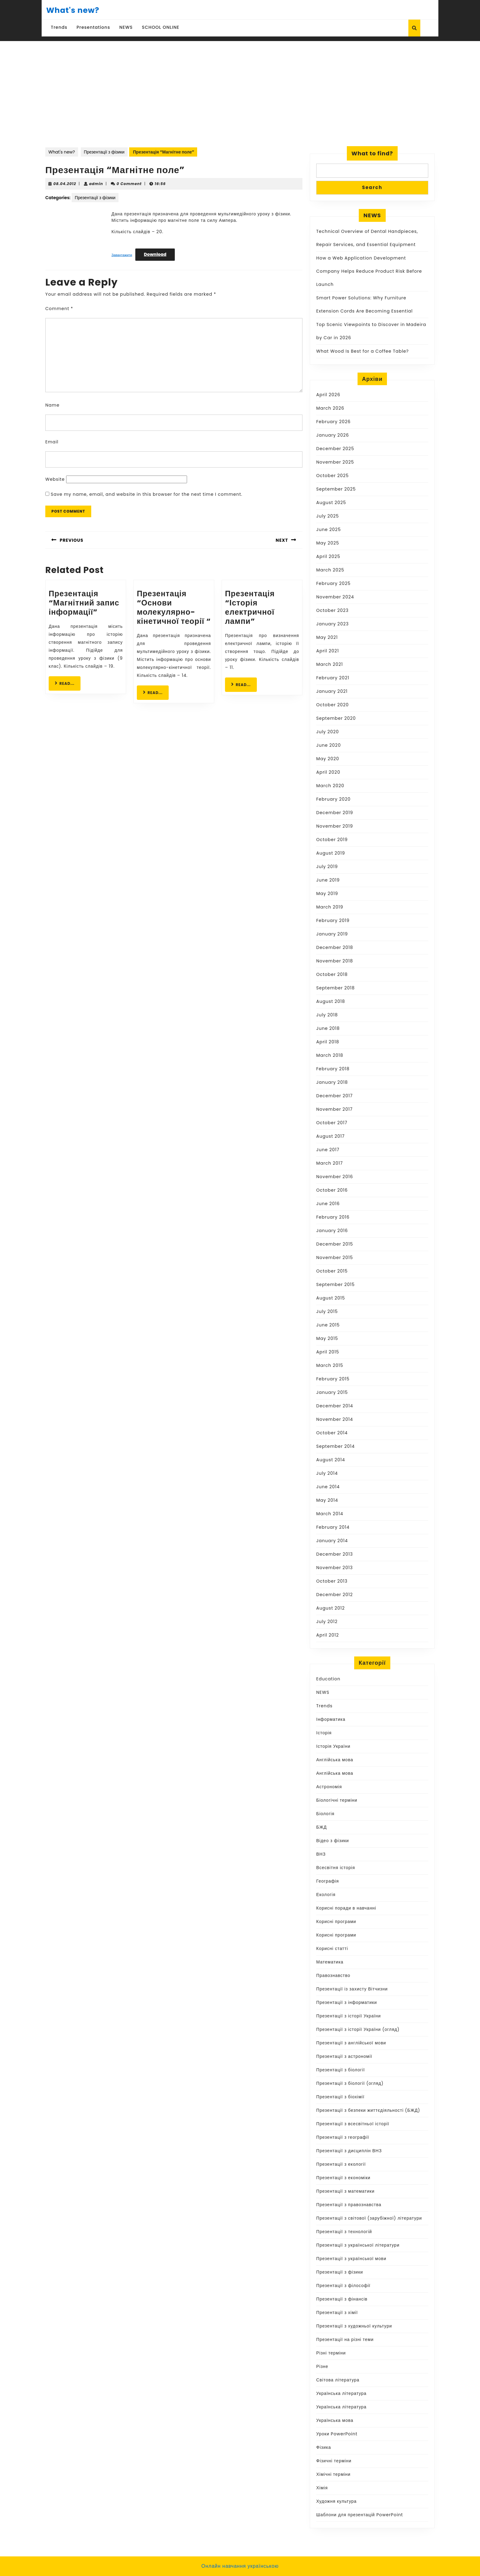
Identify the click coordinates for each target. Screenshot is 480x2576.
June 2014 (328, 1487)
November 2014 (334, 1419)
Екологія (326, 1894)
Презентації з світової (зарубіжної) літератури (369, 2218)
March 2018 (329, 1055)
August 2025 (331, 502)
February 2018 (333, 1069)
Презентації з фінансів (342, 2299)
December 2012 (334, 1595)
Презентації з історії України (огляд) (357, 2029)
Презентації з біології (340, 2070)
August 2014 (330, 1460)
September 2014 (335, 1446)
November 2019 (334, 826)
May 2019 (327, 893)
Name (52, 405)
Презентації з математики (345, 2191)
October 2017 (331, 1123)
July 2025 (327, 516)
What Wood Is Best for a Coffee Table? (362, 351)
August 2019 (330, 853)
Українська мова (334, 2420)
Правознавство (333, 1975)
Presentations (93, 27)
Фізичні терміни (333, 2461)
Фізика (323, 2447)
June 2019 (328, 880)
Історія (324, 1733)
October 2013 (331, 1581)
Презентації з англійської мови (351, 2043)
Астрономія (329, 1787)
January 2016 (332, 1230)
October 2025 (332, 475)
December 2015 (334, 1244)
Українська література (341, 2393)
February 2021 (332, 678)
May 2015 (327, 1338)
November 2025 (335, 462)
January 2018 (332, 1082)
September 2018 (335, 988)
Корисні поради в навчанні (346, 1908)
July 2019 (327, 866)
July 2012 (327, 1621)
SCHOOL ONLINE (160, 27)
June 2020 (328, 745)
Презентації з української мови (351, 2258)
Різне (322, 2366)
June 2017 (327, 1150)
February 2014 (333, 1527)
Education (328, 1679)
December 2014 (334, 1406)
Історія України (333, 1746)
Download (155, 254)
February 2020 (333, 799)
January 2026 (332, 435)
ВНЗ (321, 1854)
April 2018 (327, 1042)
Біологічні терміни (336, 1800)
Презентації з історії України (348, 2016)
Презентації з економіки (343, 2178)
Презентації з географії (342, 2137)
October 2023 (332, 610)
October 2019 (332, 840)
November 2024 (335, 597)
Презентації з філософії (343, 2285)
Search (372, 187)
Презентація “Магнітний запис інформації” (84, 602)
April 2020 (328, 772)
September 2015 (335, 1284)
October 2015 (332, 1271)
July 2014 (327, 1473)
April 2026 (328, 395)
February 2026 (333, 422)
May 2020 (327, 759)
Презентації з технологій (344, 2232)
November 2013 (334, 1568)
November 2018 (334, 961)
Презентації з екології (341, 2164)
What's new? (72, 10)
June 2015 (328, 1325)
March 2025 (330, 570)
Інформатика (330, 1719)
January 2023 (332, 624)
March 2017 (329, 1163)
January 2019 (332, 934)
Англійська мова (334, 1760)
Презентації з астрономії (344, 2056)
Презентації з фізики (104, 152)
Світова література (337, 2380)
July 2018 (327, 1015)
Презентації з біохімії (340, 2097)
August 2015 (330, 1298)
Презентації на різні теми (345, 2339)
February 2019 (333, 920)
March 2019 (329, 907)
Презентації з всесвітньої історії (352, 2124)
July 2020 (327, 732)
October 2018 (332, 974)
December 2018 (334, 947)
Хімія (322, 2488)
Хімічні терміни (333, 2474)
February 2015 (333, 1379)
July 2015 (327, 1311)
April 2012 (327, 1635)
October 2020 (332, 705)
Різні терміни (331, 2353)
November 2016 (334, 1177)
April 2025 (328, 556)
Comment (59, 308)
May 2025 (327, 543)
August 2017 (330, 1136)
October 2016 (332, 1190)
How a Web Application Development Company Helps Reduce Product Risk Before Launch (369, 271)
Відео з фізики (332, 1841)
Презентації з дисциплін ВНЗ (349, 2151)
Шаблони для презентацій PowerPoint (359, 2515)
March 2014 (329, 1514)
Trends (59, 27)
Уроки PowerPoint (337, 2434)
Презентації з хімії (337, 2312)
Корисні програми (336, 1921)
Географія (327, 1881)
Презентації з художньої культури (354, 2326)
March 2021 (329, 664)
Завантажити (121, 254)
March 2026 (330, 408)
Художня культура (336, 2501)
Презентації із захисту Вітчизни (352, 1989)
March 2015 (329, 1365)
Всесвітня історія (335, 1868)
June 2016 (328, 1204)
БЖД (321, 1827)
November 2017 (334, 1109)
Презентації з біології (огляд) (350, 2083)
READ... (68, 683)
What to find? (372, 153)
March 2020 (330, 786)
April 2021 (327, 651)
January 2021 (331, 691)
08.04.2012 (64, 183)
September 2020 (336, 718)
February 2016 (333, 1217)
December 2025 (335, 449)
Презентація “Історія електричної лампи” (250, 607)
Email (51, 442)
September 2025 (336, 489)
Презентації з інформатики (346, 2002)
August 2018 (330, 1001)
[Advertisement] (240, 100)
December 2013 (334, 1554)
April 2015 (327, 1352)
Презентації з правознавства (348, 2205)
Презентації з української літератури (357, 2245)
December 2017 (334, 1096)
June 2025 (328, 529)
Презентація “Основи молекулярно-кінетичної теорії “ (174, 607)
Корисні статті (332, 1948)
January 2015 (332, 1392)
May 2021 (327, 637)
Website (55, 479)
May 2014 (327, 1500)
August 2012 (330, 1608)
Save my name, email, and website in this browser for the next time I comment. (146, 494)
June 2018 (328, 1028)
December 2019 (334, 813)
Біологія (325, 1814)
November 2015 (334, 1257)
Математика (329, 1962)
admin (96, 183)
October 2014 (332, 1433)
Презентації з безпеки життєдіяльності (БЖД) (368, 2110)
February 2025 (333, 583)
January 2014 (332, 1541)
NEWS (126, 27)
